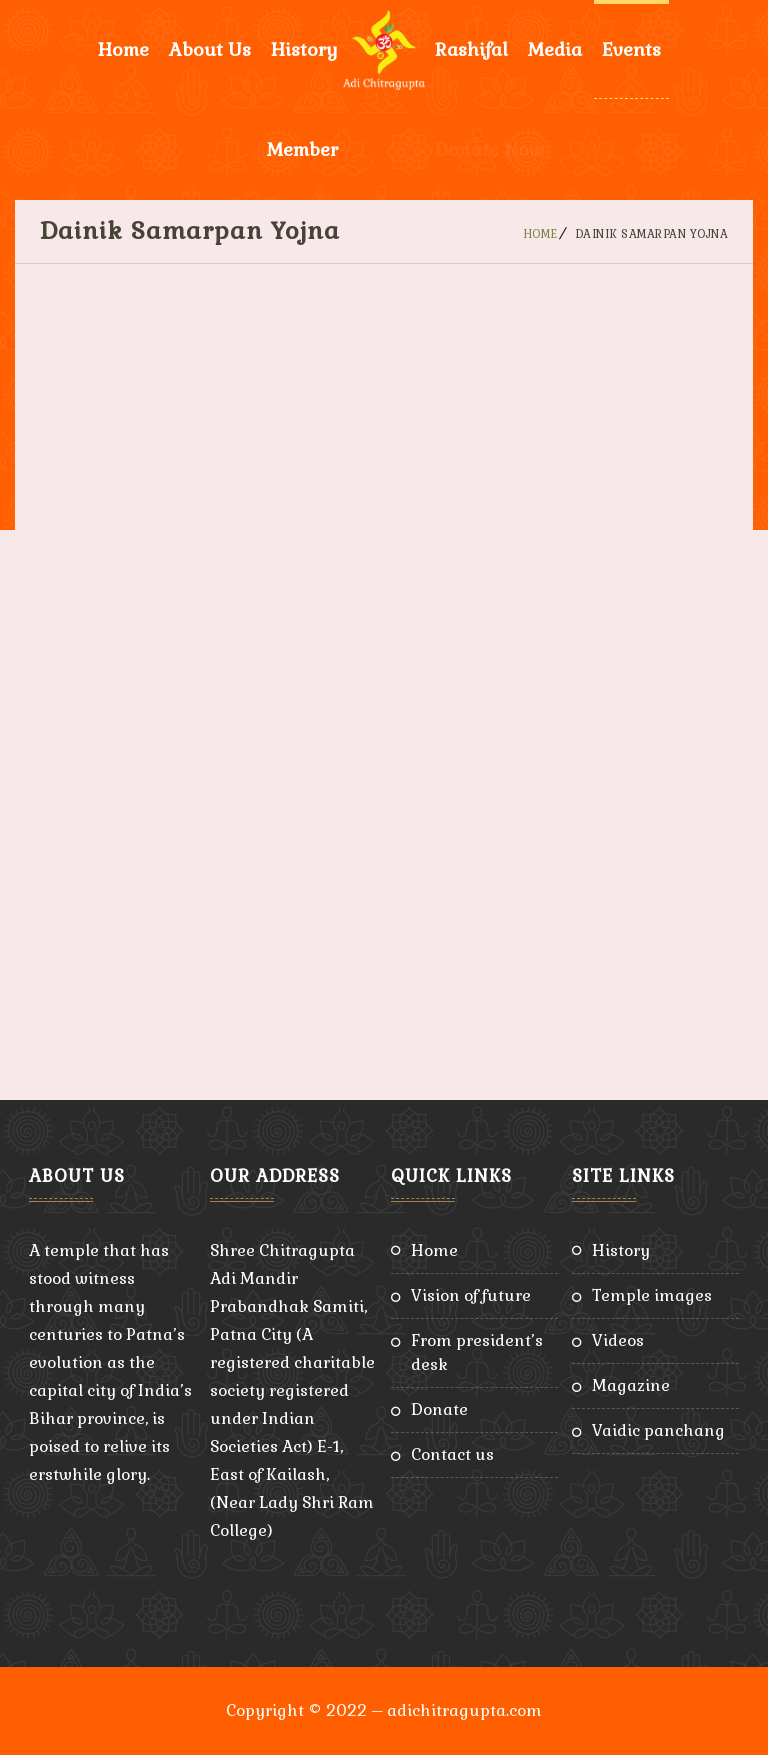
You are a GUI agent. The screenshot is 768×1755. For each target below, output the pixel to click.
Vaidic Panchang (658, 1430)
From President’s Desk (477, 1352)
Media (555, 49)
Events (631, 49)
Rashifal (471, 49)
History (304, 49)
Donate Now (489, 149)
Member (302, 149)
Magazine (631, 1385)
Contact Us (452, 1454)
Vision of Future (471, 1295)
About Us (210, 49)
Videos (618, 1340)
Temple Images (652, 1295)
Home (123, 49)
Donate (439, 1409)
